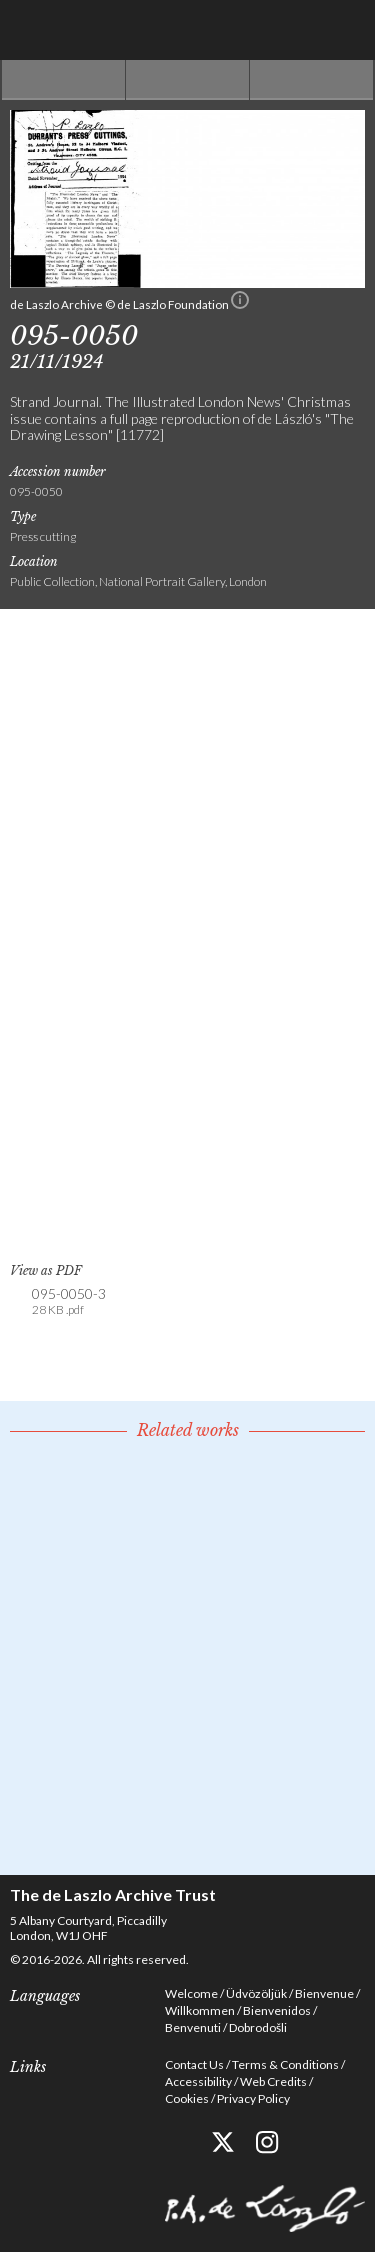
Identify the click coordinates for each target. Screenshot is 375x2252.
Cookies (187, 2098)
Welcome (191, 1993)
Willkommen (200, 2010)
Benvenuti (193, 2027)
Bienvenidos (277, 2010)
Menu (345, 30)
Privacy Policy (253, 2098)
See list (187, 80)
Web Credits (273, 2081)
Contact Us (194, 2064)
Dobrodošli (258, 2027)
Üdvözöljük (256, 1993)
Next (311, 80)
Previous (63, 80)
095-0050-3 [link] (69, 1302)
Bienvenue (324, 1993)
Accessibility (198, 2081)
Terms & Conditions (285, 2064)
